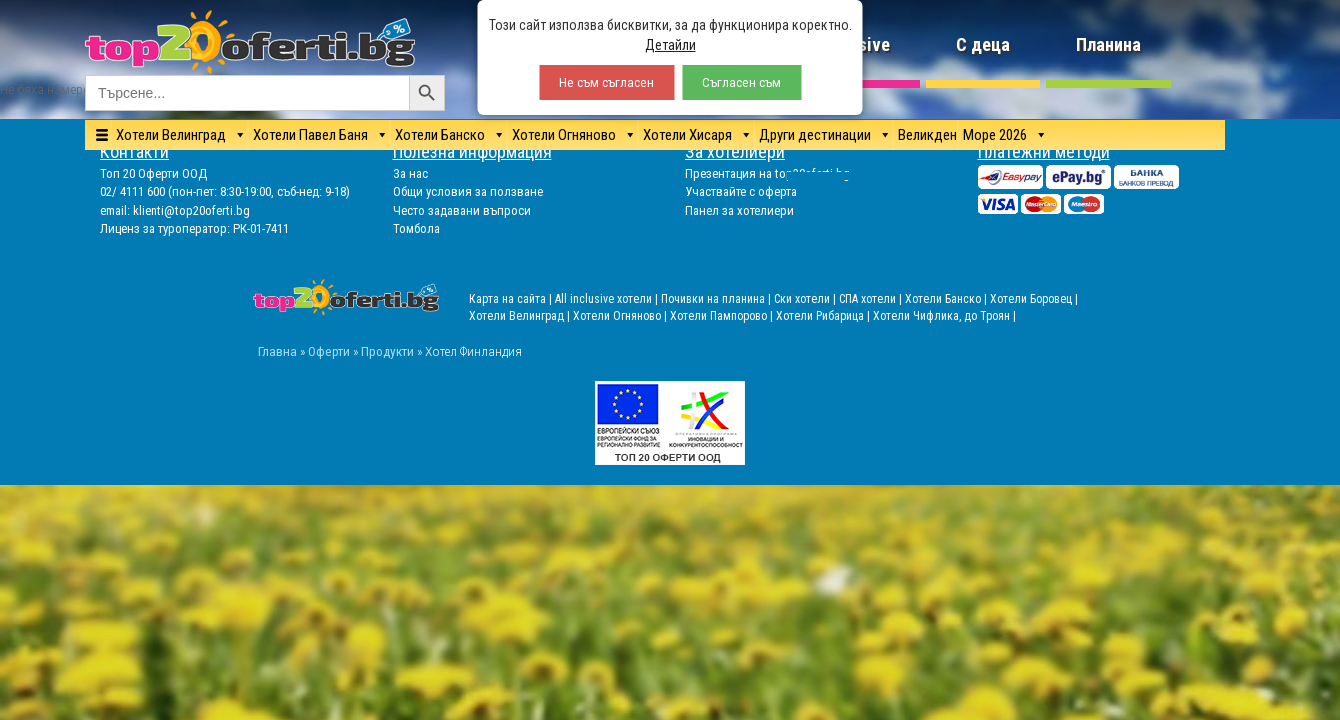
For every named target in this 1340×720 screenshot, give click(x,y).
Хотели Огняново (564, 135)
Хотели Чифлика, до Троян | (944, 316)
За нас (410, 173)
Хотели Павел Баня (310, 135)
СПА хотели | (872, 299)
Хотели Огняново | (621, 316)
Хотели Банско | (947, 299)
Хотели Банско (440, 135)
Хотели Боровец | (1034, 299)
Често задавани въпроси (462, 210)
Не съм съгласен (606, 82)
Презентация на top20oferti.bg (767, 173)
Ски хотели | (806, 299)
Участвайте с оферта (741, 191)
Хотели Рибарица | (824, 316)
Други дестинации (815, 135)
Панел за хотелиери (739, 210)
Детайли (670, 45)
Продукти (387, 351)
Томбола (416, 228)
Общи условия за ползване (468, 191)
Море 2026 (995, 135)
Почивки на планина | (717, 299)
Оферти (329, 351)
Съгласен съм (741, 82)
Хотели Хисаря (687, 135)
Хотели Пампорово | (723, 316)
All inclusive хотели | (608, 299)
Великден (927, 135)
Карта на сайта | (512, 299)
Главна (277, 351)
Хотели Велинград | (519, 316)
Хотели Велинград (171, 135)
